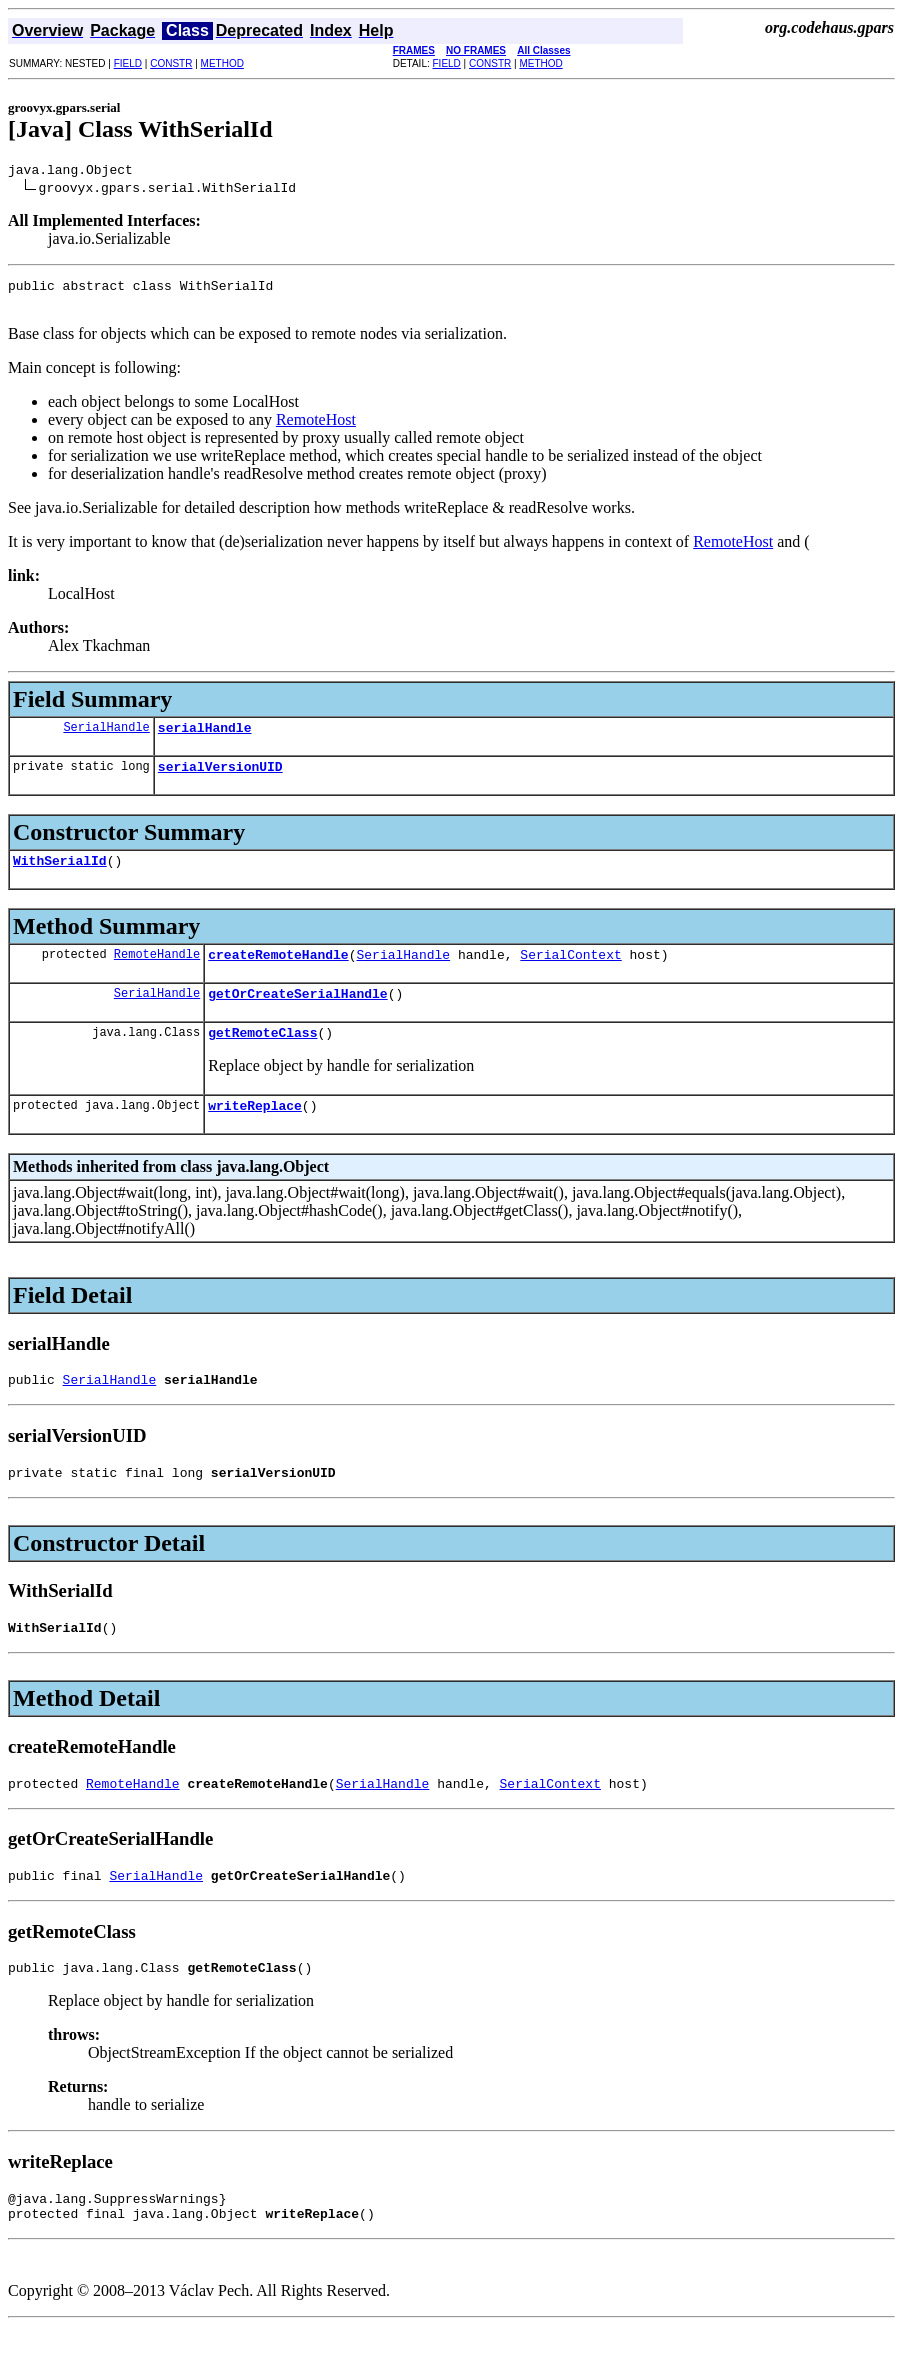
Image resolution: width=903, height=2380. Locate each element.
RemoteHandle (157, 974)
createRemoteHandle (278, 975)
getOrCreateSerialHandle (297, 1017)
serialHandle (205, 739)
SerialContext (570, 975)
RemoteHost (316, 428)
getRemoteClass (262, 1059)
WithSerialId (60, 878)
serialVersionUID (220, 781)
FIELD (128, 63)
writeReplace (255, 1135)
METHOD (222, 63)
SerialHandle (106, 738)
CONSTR (171, 63)
